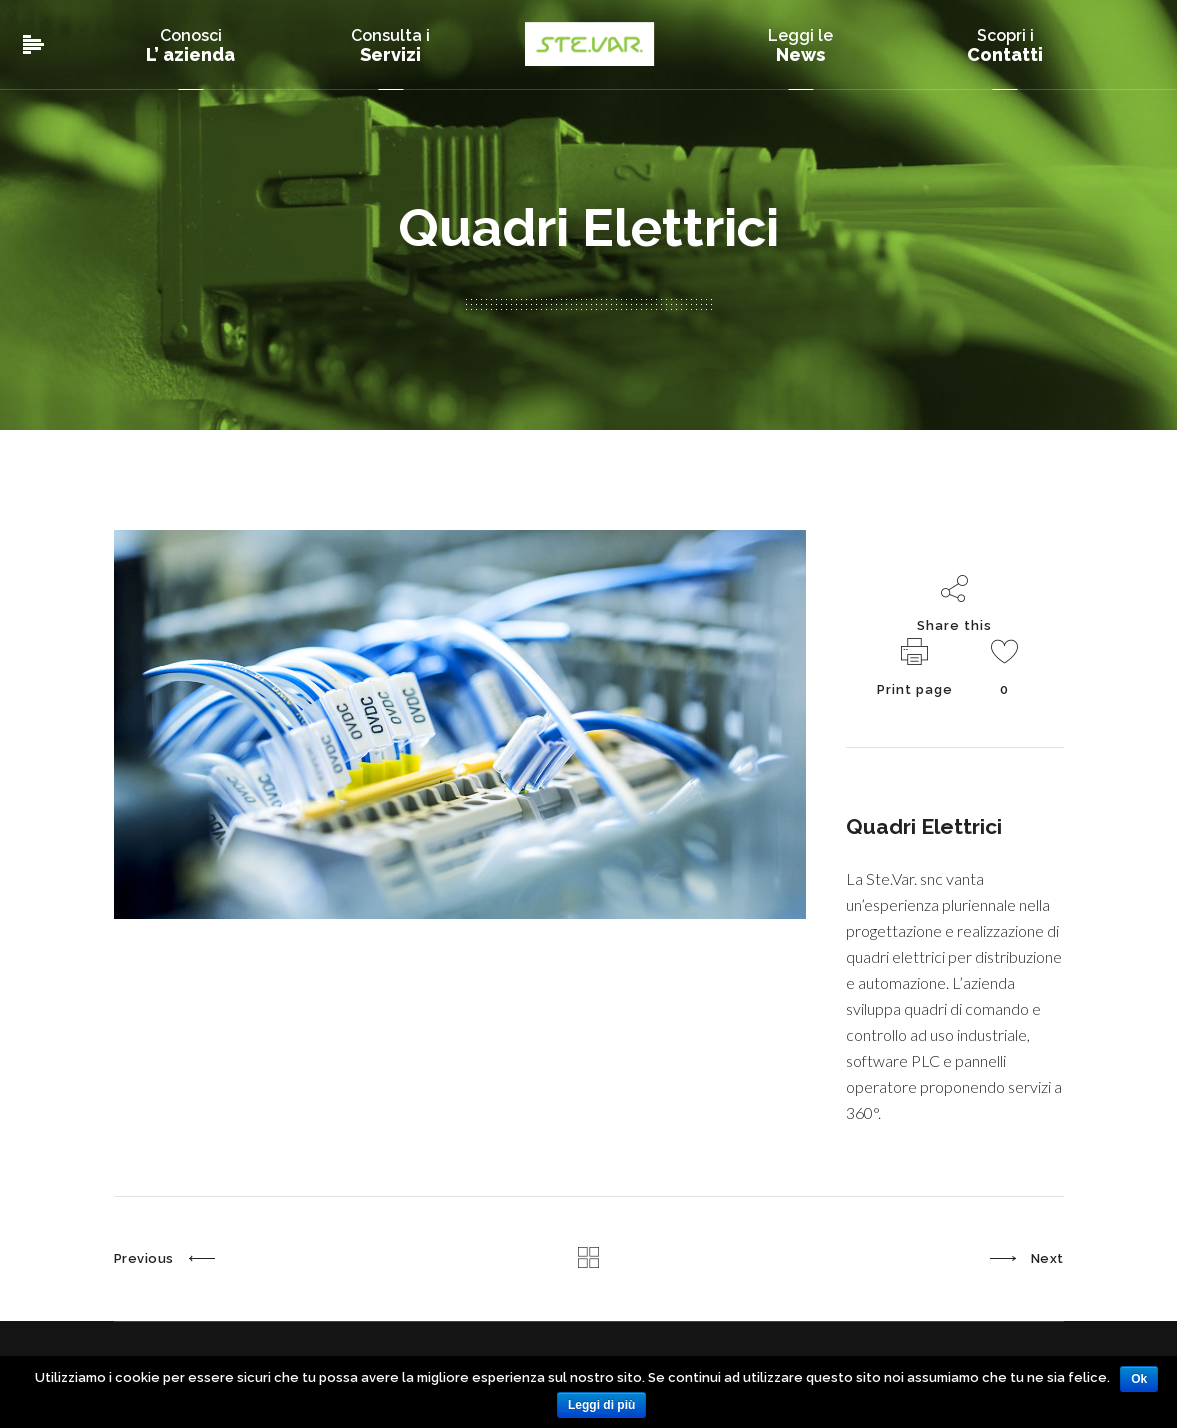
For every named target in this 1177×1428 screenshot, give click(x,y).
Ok (1139, 1379)
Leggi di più (601, 1405)
